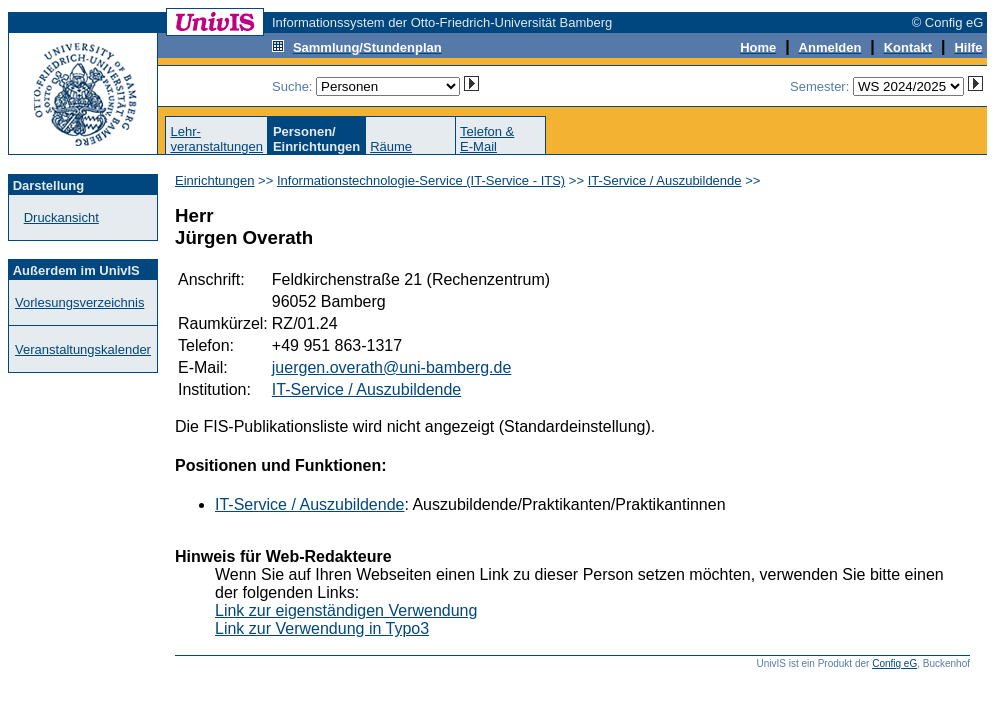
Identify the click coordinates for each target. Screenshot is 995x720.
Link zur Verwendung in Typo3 (322, 628)
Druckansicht (61, 217)
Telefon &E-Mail (487, 139)
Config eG (894, 663)
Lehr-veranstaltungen (216, 139)
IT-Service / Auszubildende (665, 180)
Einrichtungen (215, 180)
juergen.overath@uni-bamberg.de (392, 367)
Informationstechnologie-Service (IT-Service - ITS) (421, 180)
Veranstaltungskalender (83, 349)
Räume (391, 146)
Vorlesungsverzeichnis (79, 302)
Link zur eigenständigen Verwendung (346, 610)
